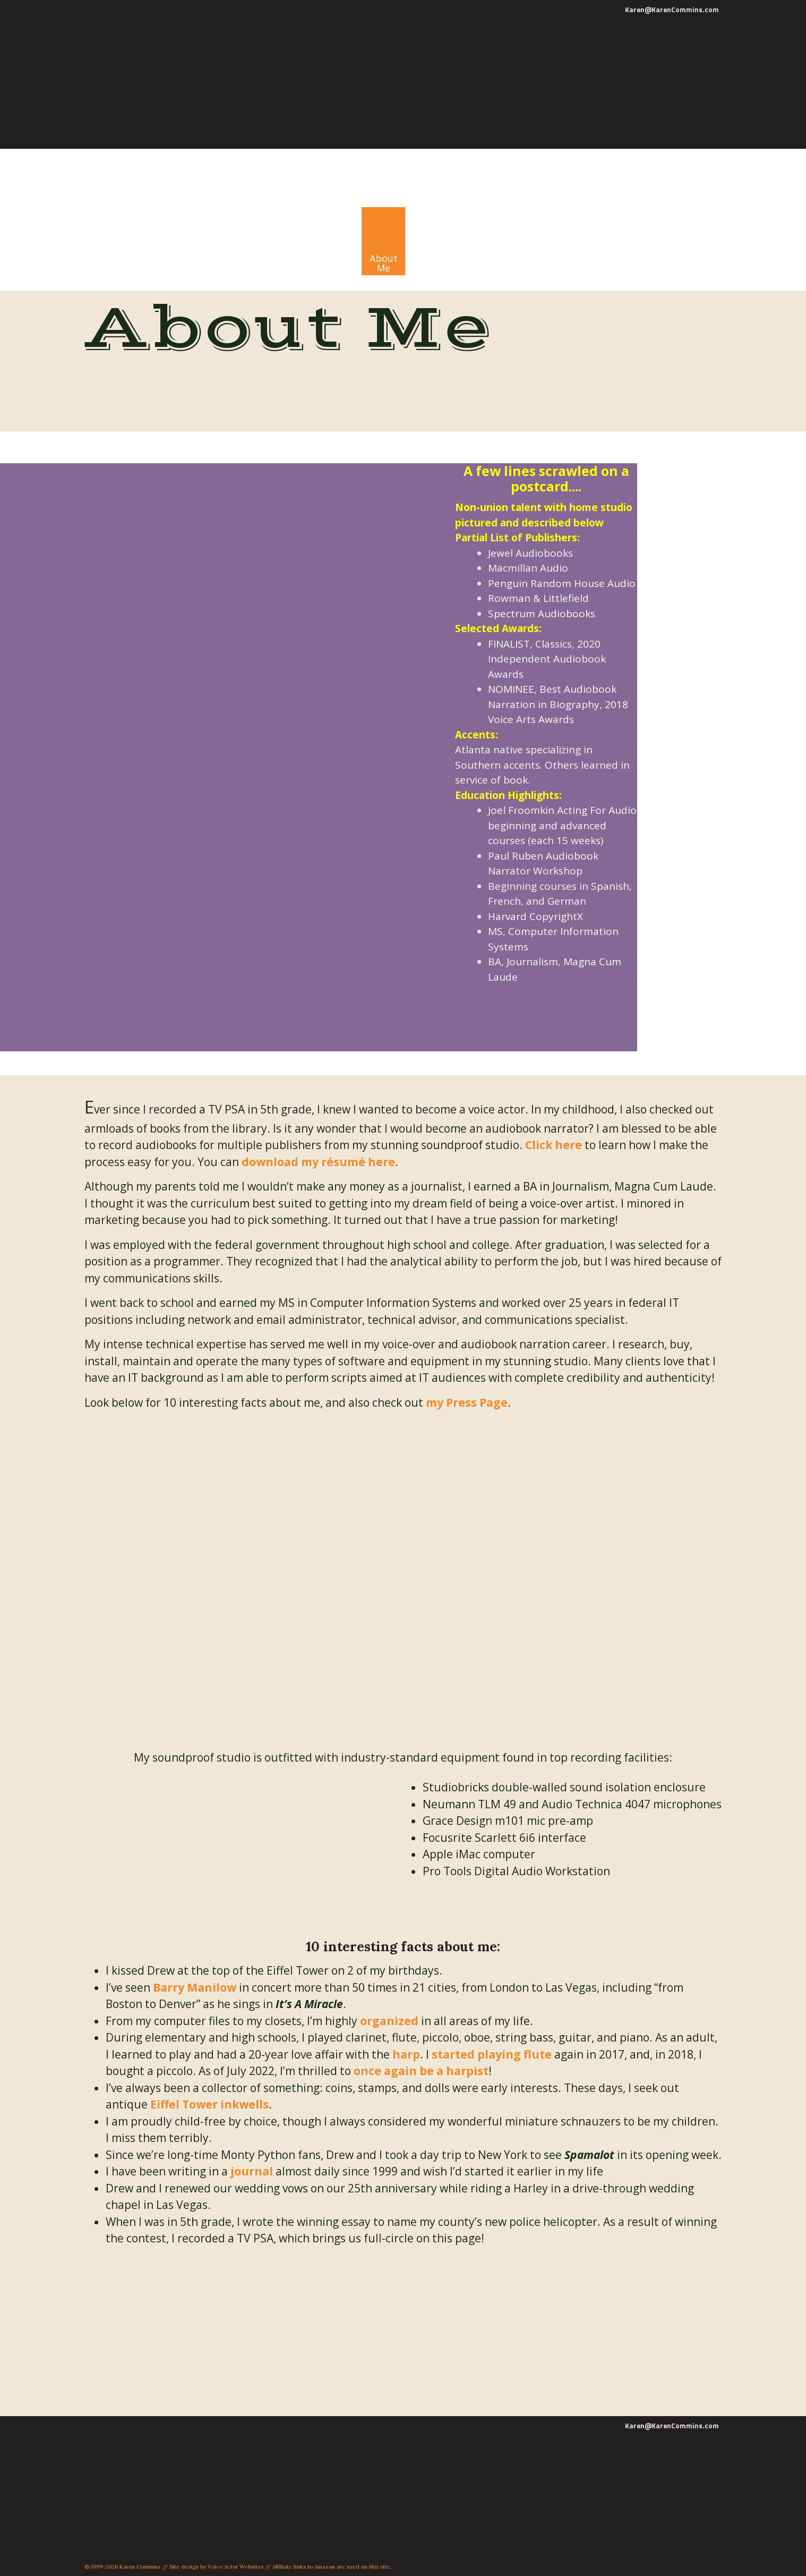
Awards (520, 628)
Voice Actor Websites (235, 2566)
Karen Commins (292, 163)
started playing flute (492, 2054)
